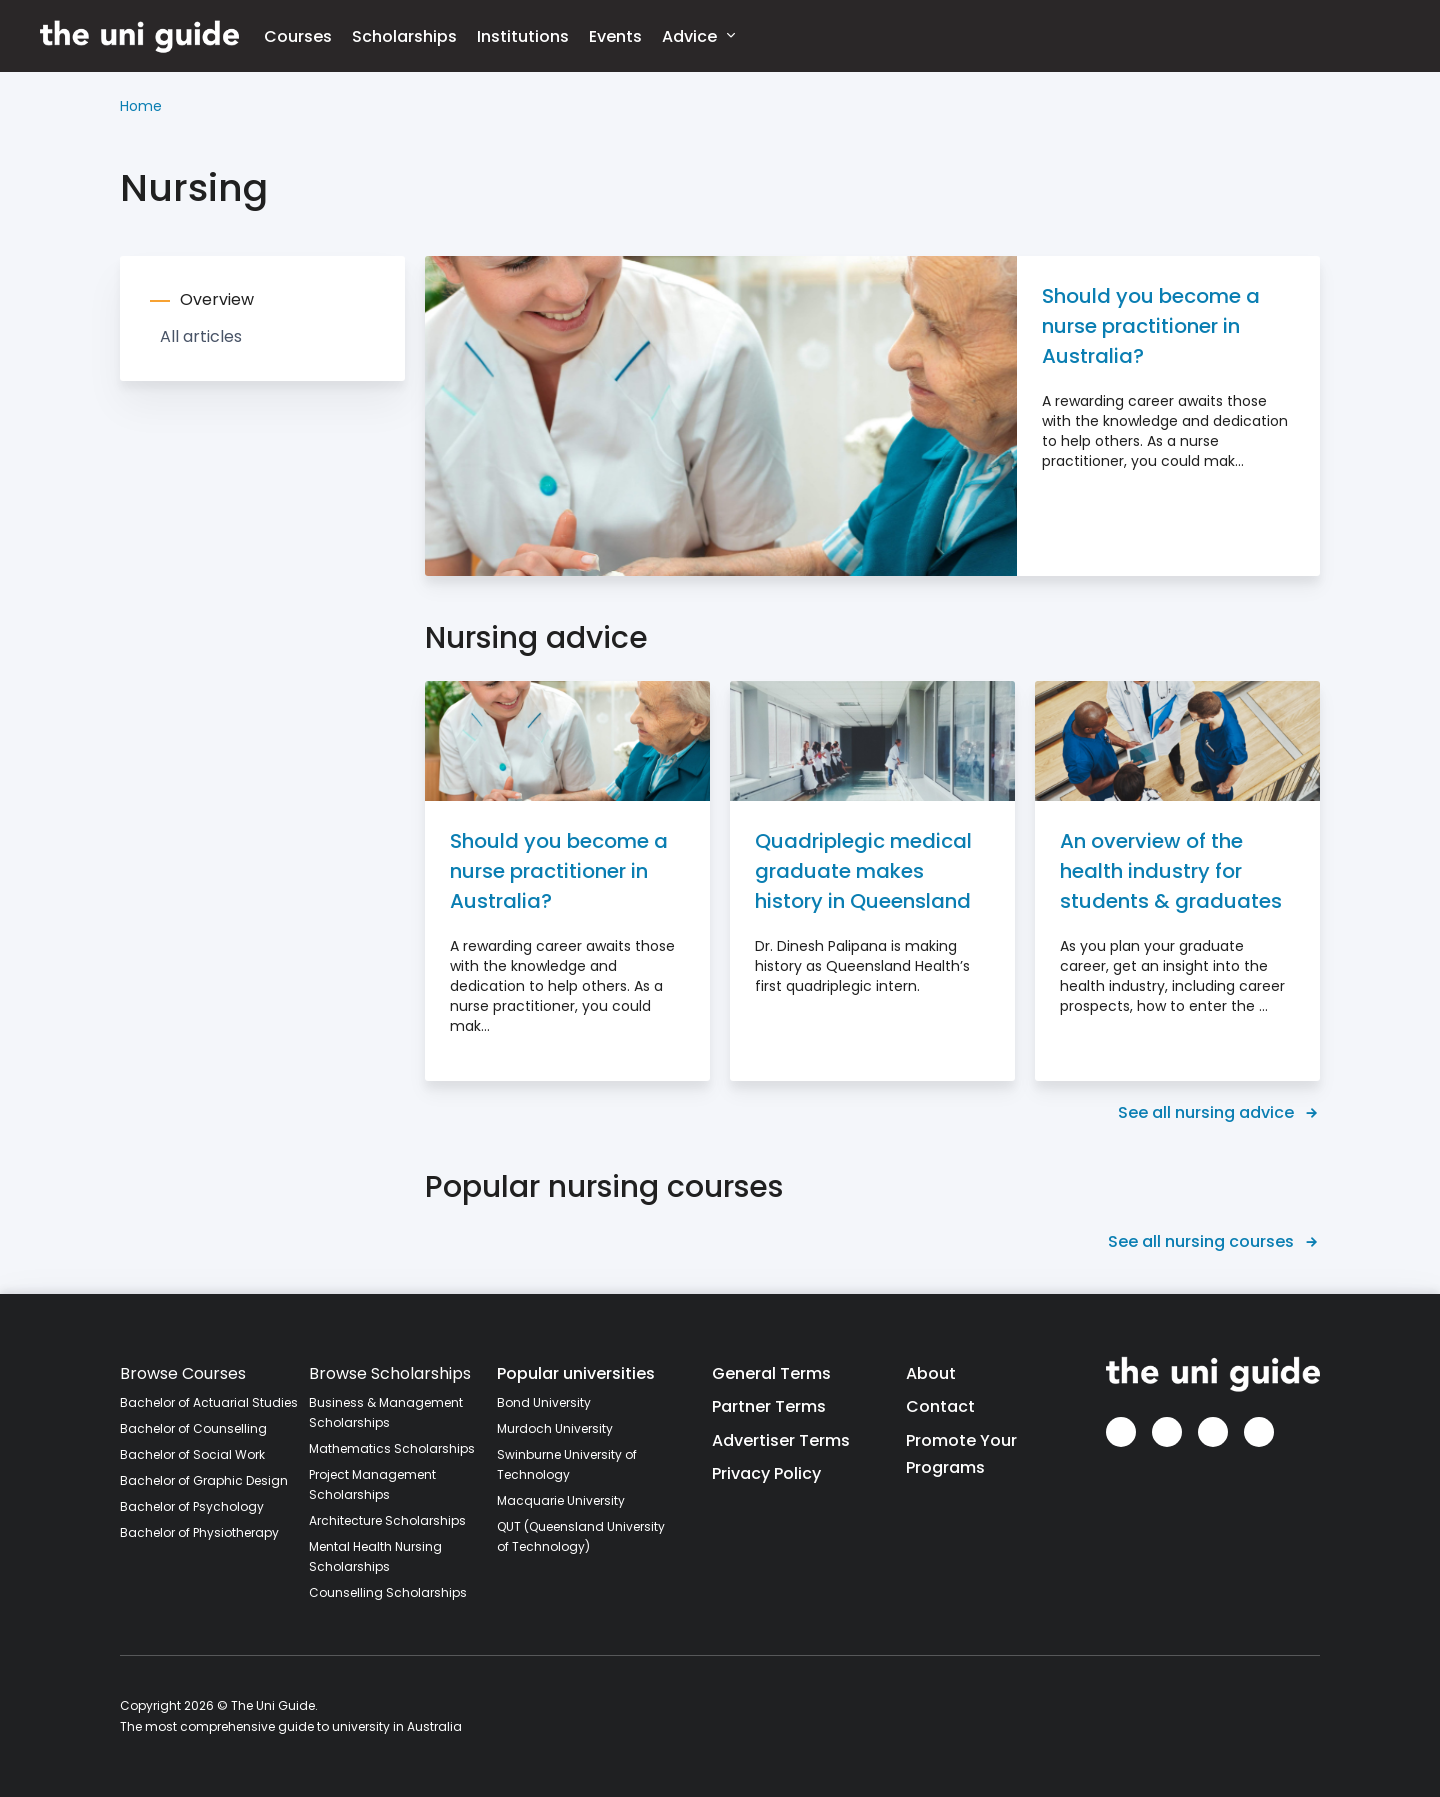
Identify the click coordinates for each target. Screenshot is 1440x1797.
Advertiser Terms (781, 1440)
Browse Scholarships (390, 1373)
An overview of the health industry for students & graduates (1171, 871)
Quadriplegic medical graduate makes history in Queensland (863, 871)
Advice (698, 35)
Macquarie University (561, 1500)
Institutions (523, 36)
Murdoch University (555, 1428)
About (931, 1373)
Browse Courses (183, 1373)
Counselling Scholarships (388, 1592)
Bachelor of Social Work (192, 1454)
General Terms (771, 1373)
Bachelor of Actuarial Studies (209, 1402)
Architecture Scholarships (387, 1520)
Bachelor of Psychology (192, 1506)
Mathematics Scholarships (392, 1448)
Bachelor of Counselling (193, 1428)
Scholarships (404, 36)
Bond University (544, 1402)
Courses (298, 36)
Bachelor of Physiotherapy (199, 1532)
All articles (201, 336)
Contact (940, 1406)
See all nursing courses (1214, 1241)
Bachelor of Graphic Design (204, 1480)
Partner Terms (769, 1406)
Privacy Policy (766, 1473)
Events (615, 36)
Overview (217, 299)
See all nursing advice (1219, 1112)
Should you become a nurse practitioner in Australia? (1151, 326)
